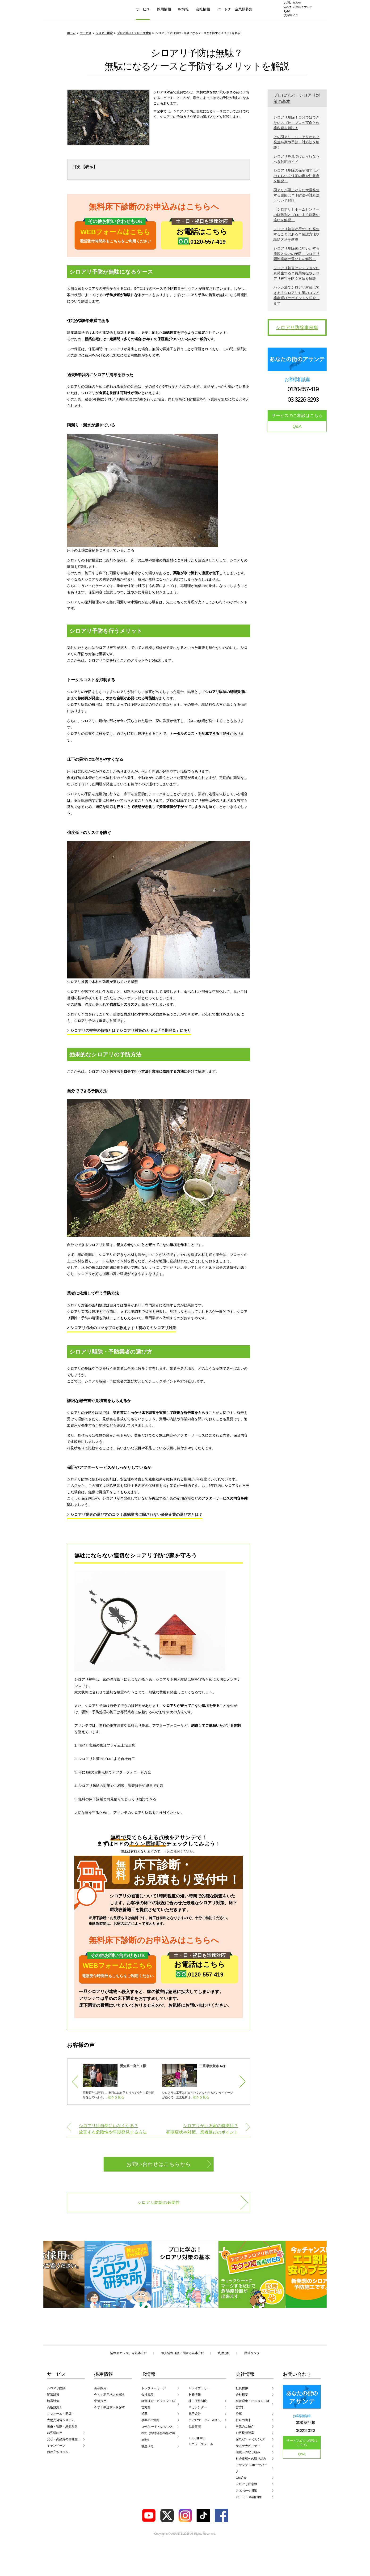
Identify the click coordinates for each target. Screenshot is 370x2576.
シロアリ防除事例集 (297, 327)
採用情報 (164, 9)
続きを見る (116, 2097)
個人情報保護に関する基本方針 (182, 2353)
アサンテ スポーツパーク (251, 2468)
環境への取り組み (248, 2452)
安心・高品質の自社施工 (64, 2439)
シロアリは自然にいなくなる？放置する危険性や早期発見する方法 (113, 2128)
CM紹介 (241, 2477)
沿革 (144, 2413)
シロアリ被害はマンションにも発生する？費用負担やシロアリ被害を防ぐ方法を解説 (296, 273)
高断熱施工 (54, 2407)
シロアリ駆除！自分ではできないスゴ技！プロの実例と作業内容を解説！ (296, 122)
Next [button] (239, 2081)
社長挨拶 (242, 2388)
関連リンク (252, 2353)
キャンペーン (56, 2445)
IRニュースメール (201, 2444)
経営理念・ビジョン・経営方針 (158, 2404)
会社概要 (147, 2394)
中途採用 (100, 2401)
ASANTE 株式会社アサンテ (87, 10)
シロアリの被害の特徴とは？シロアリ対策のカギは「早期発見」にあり (130, 1031)
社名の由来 (243, 2420)
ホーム (71, 33)
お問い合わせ (292, 2)
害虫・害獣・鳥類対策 (62, 2426)
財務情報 (195, 2394)
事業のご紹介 (150, 2420)
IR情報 (183, 9)
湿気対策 (53, 2394)
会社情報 (203, 9)
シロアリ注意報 (246, 2484)
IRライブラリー (199, 2388)
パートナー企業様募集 (234, 9)
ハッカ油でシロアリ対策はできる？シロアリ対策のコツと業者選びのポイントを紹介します (296, 295)
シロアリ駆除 (104, 33)
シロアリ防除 (56, 2388)
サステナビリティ (248, 2446)
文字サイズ (291, 15)
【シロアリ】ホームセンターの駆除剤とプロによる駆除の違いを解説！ (296, 214)
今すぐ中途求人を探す (109, 2407)
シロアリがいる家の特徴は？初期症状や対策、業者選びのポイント (202, 2128)
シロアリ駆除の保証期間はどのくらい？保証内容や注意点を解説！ (296, 175)
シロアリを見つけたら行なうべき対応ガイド (296, 159)
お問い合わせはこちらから (158, 2164)
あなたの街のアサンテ (298, 7)
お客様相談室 (245, 2433)
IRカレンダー (198, 2407)
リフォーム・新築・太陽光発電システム (61, 2417)
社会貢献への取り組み (251, 2458)
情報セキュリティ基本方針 (128, 2353)
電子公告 (195, 2413)
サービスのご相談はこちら (297, 415)
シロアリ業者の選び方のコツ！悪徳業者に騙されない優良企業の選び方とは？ (136, 1515)
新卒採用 (100, 2388)
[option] (119, 2082)
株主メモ (147, 2446)
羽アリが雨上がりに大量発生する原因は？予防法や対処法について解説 (296, 195)
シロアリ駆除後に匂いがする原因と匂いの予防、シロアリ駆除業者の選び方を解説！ (296, 253)
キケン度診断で (147, 1844)
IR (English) (197, 2438)
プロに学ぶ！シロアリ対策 (134, 33)
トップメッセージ (153, 2388)
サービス (143, 9)
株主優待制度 (198, 2401)
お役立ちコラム (57, 2452)
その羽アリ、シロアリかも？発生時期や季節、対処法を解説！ (296, 142)
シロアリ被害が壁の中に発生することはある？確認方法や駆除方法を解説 (296, 234)
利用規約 (224, 2353)
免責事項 (195, 2426)
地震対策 (53, 2401)
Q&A (287, 11)
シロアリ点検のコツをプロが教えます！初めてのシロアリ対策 (123, 1328)
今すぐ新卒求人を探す (109, 2394)
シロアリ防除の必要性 (158, 2202)
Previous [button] (77, 2081)
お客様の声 (54, 2433)
